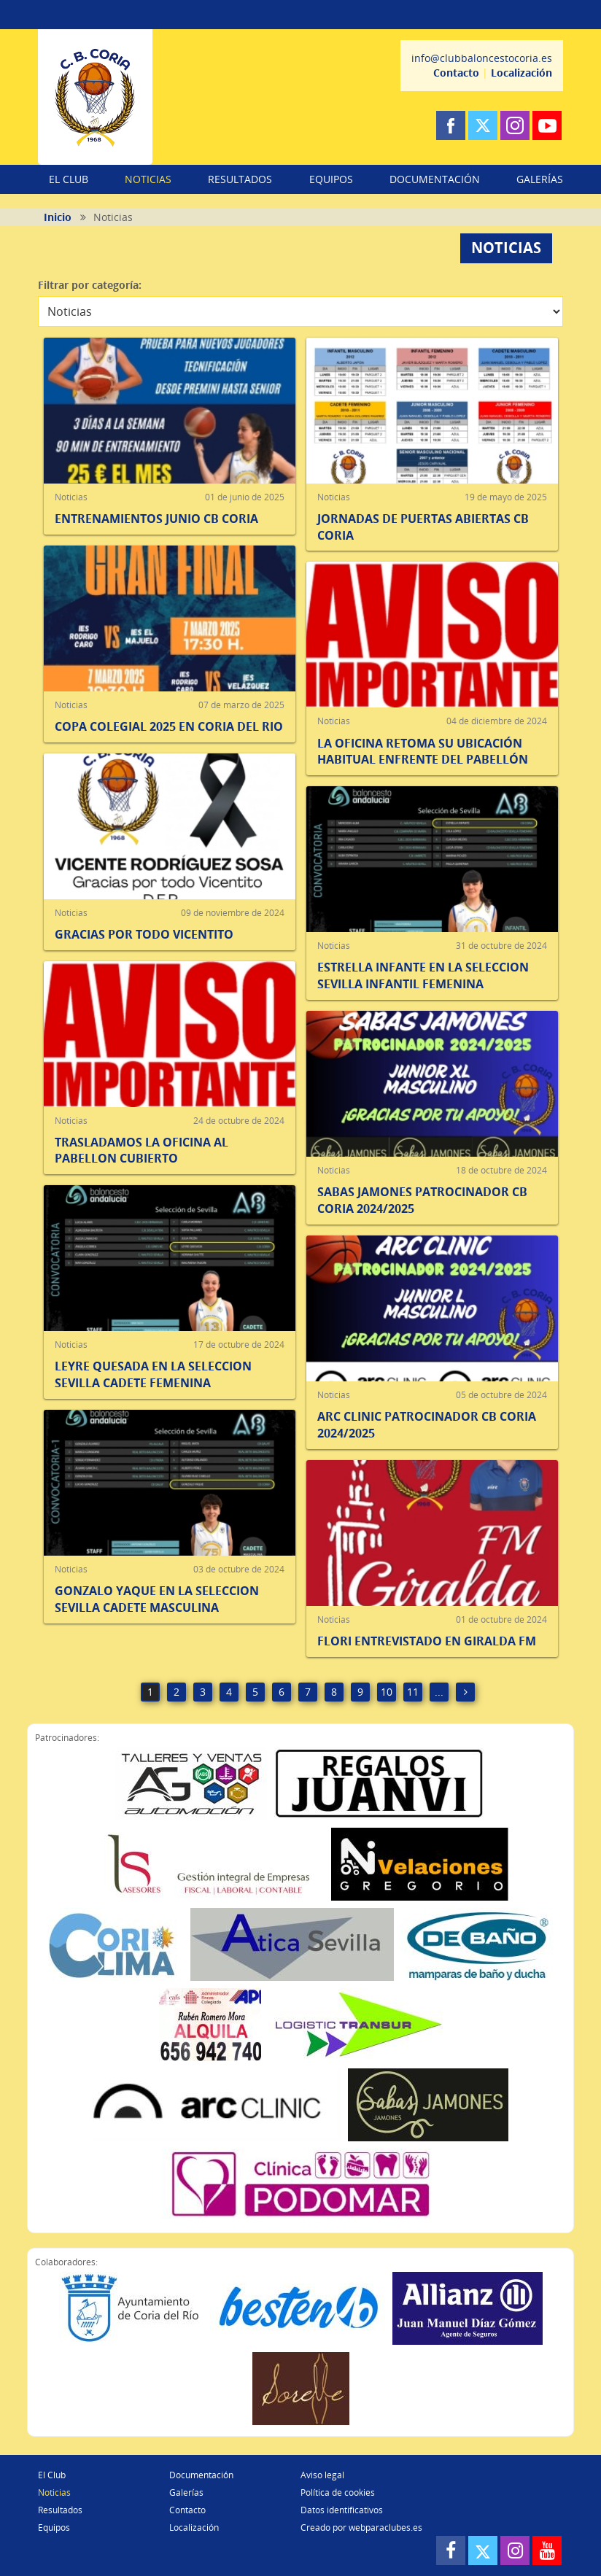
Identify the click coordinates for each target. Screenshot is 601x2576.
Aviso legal (322, 2475)
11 (413, 1692)
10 (386, 1692)
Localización (521, 72)
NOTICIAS (148, 179)
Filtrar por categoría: (89, 285)
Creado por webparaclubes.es (361, 2527)
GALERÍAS (539, 179)
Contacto (456, 72)
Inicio (57, 217)
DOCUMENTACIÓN (434, 179)
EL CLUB (68, 179)
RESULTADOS (240, 179)
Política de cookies (337, 2492)
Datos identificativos (341, 2510)
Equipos (54, 2527)
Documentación (201, 2475)
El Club (52, 2475)
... (439, 1692)
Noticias (54, 2492)
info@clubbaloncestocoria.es (481, 58)
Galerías (186, 2492)
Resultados (60, 2510)
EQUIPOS (331, 179)
